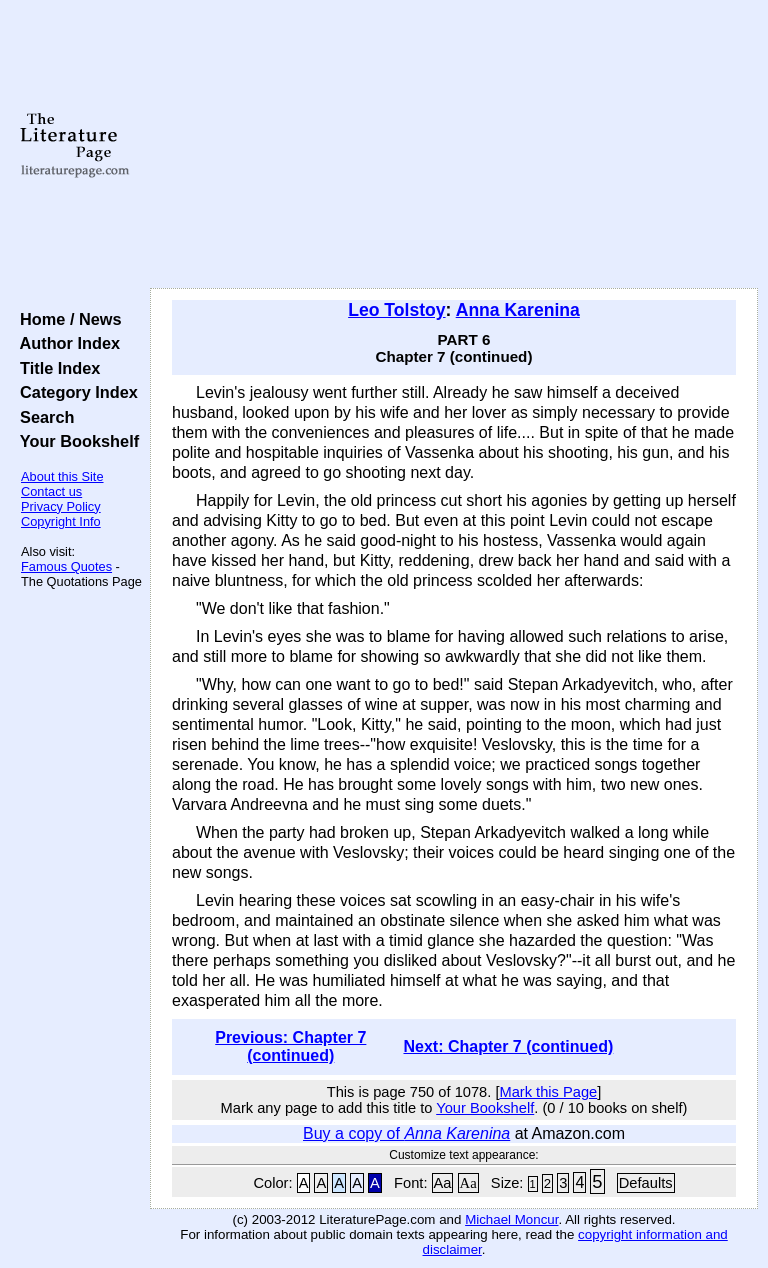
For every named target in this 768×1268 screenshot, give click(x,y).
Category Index (74, 392)
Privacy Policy (61, 506)
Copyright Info (61, 521)
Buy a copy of (406, 1133)
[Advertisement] (454, 145)
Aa (443, 1183)
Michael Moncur (511, 1219)
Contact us (51, 491)
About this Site (62, 476)
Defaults (646, 1183)
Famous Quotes (66, 566)
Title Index (55, 368)
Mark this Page (548, 1092)
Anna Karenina (518, 310)
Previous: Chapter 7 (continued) (290, 1046)
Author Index (65, 343)
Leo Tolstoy (396, 310)
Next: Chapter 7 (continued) (508, 1046)
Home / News (66, 319)
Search (42, 417)
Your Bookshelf (75, 441)
